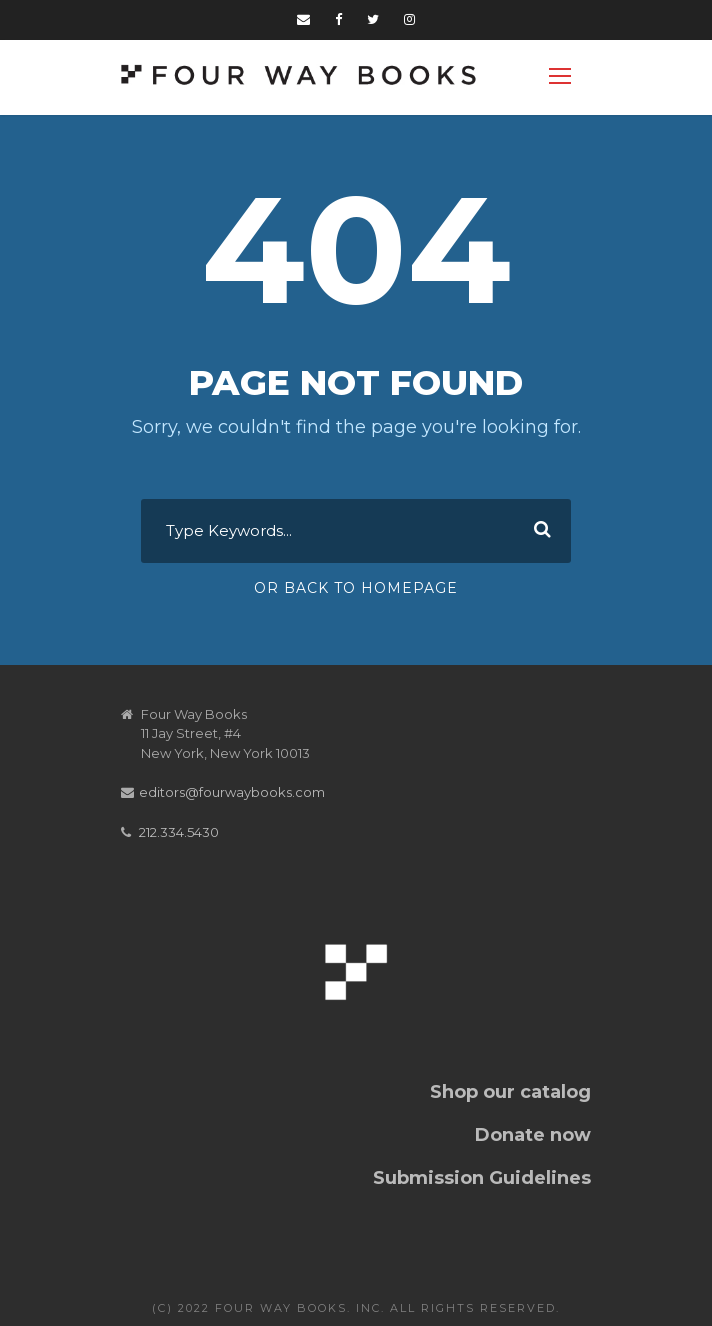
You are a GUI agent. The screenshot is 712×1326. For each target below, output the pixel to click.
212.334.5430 (179, 832)
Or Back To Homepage (356, 588)
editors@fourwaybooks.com (232, 792)
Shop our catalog (510, 1092)
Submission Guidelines (482, 1178)
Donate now (533, 1135)
